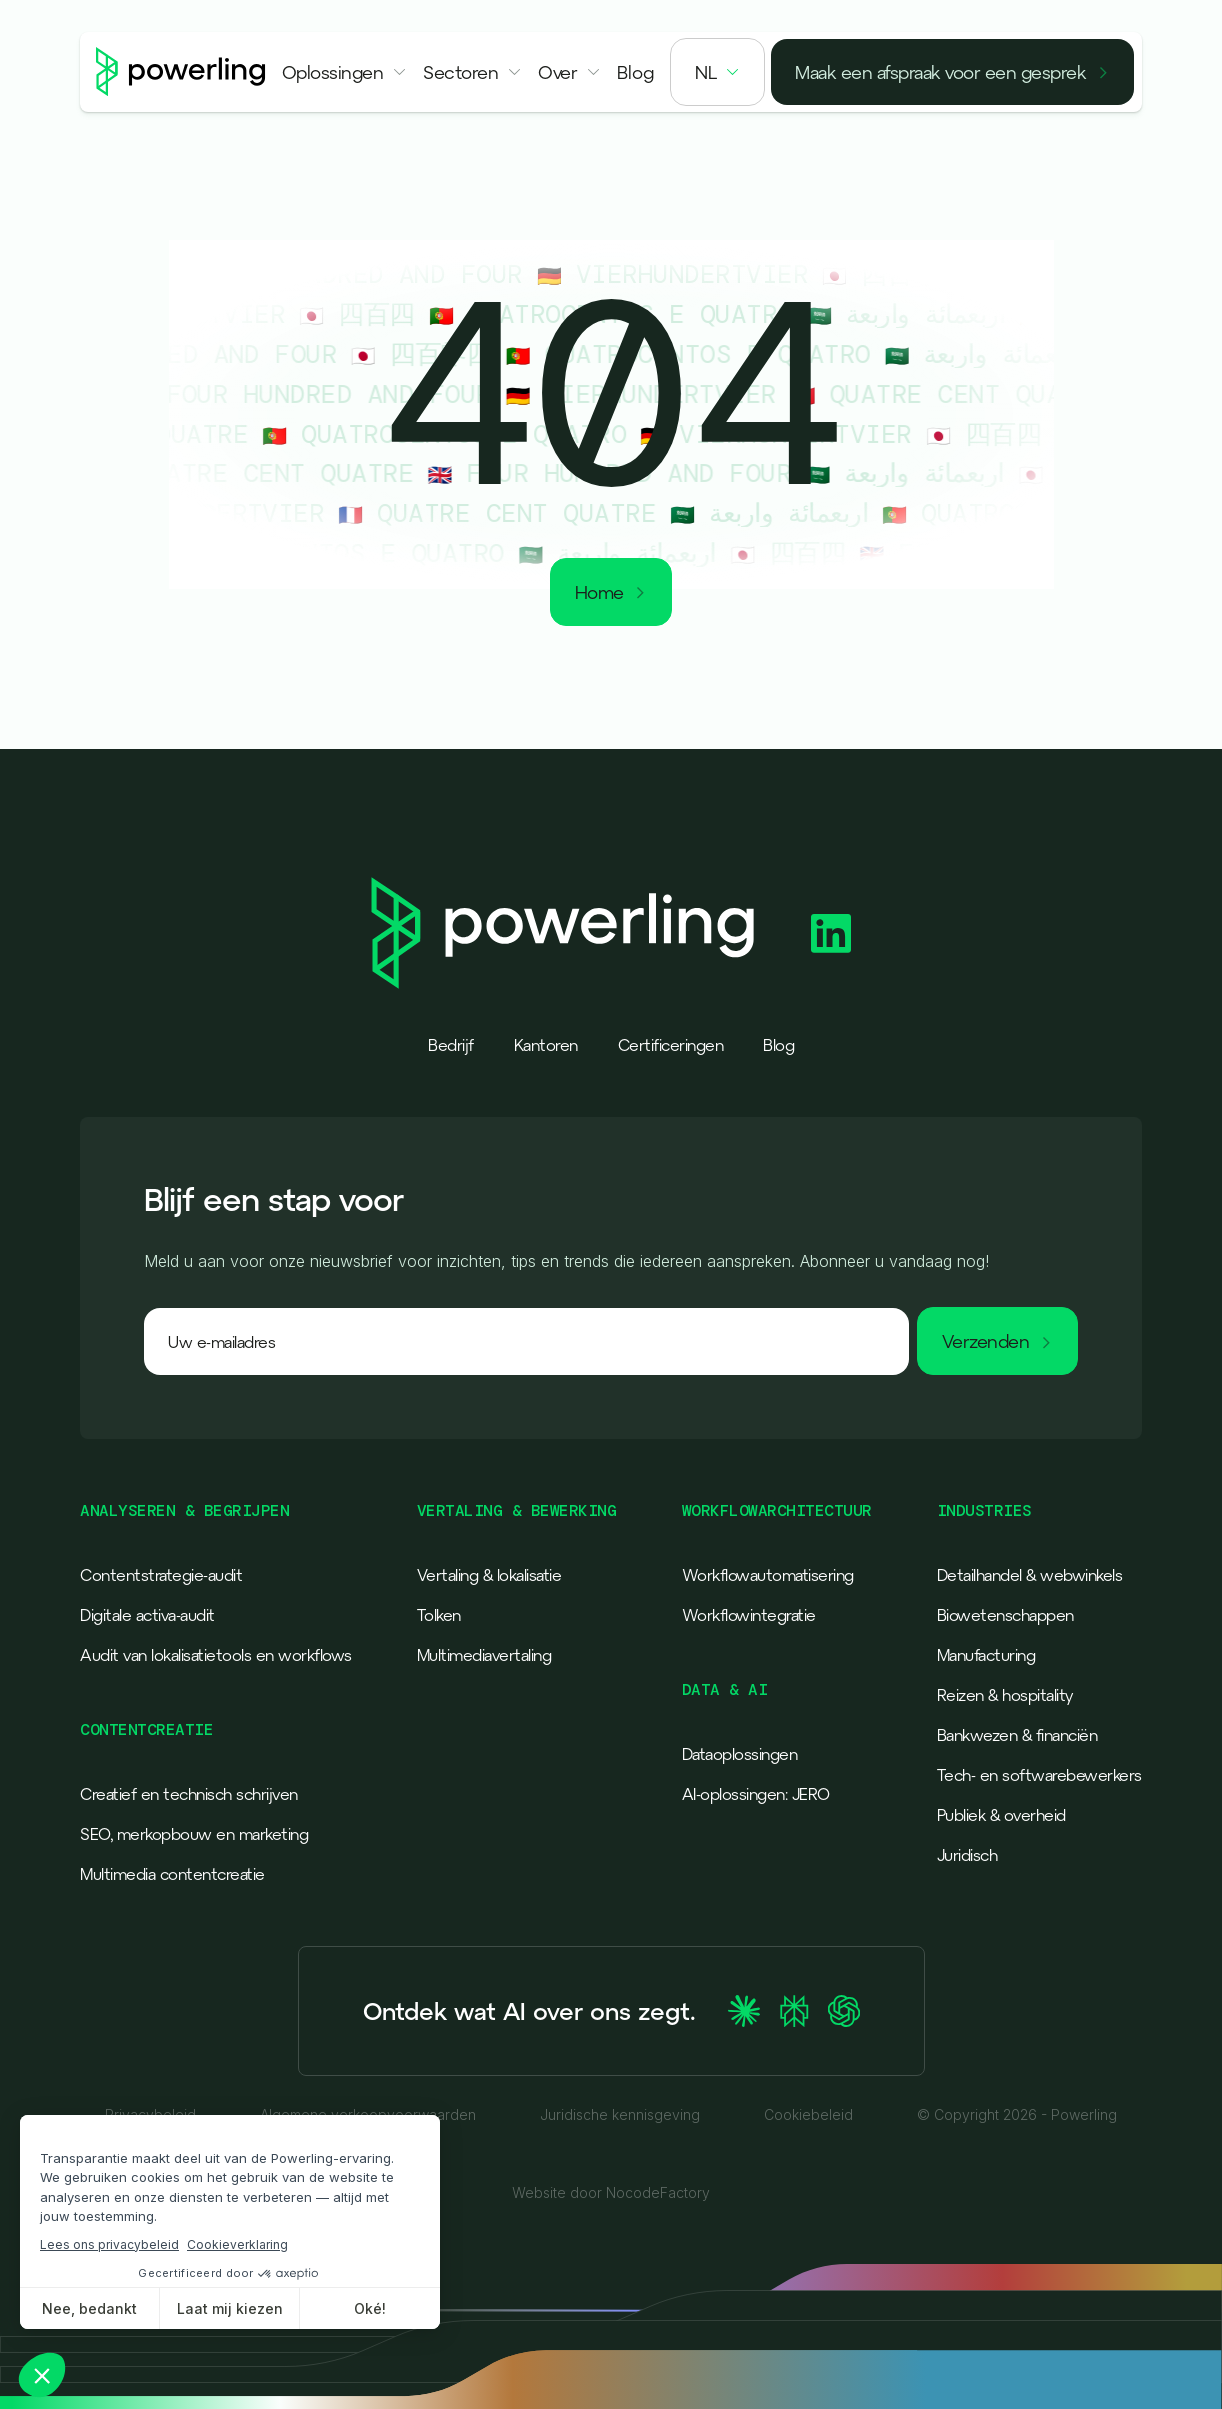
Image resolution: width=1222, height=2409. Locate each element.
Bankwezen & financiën (1017, 1735)
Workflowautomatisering (768, 1575)
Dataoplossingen (740, 1754)
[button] (345, 72)
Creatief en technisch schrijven (189, 1794)
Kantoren (546, 1045)
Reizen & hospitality (1005, 1695)
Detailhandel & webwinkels (1030, 1575)
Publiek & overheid (1001, 1815)
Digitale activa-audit (147, 1615)
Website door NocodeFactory (611, 2193)
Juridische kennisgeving (620, 2115)
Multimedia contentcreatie (172, 1874)
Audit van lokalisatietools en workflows (216, 1655)
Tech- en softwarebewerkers (1039, 1775)
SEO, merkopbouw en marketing (194, 1834)
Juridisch (967, 1855)
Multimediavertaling (484, 1655)
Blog (778, 1045)
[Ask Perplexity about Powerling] (794, 2011)
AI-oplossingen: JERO (756, 1794)
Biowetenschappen (1005, 1615)
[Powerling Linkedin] (831, 933)
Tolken (439, 1615)
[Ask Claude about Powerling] (744, 2011)
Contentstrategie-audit (161, 1575)
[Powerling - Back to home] (181, 72)
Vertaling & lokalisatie (489, 1575)
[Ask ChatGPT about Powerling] (844, 2011)
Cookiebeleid (808, 2115)
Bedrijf (451, 1045)
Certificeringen (671, 1045)
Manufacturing (986, 1655)
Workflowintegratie (749, 1615)
